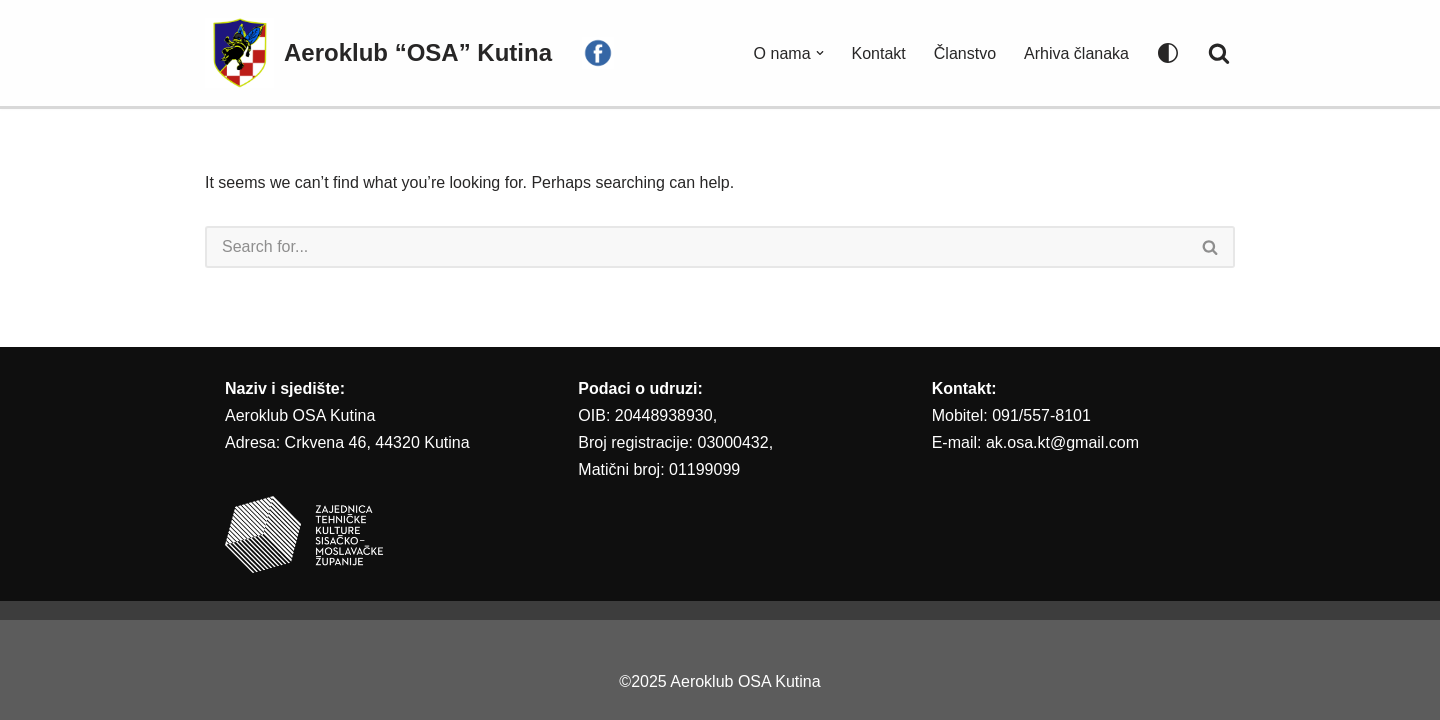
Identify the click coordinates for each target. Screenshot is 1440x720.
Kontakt (879, 53)
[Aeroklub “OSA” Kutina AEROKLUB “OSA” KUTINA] (378, 53)
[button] (820, 53)
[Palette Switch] (1168, 53)
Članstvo (965, 53)
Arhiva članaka (1076, 53)
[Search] (1219, 53)
